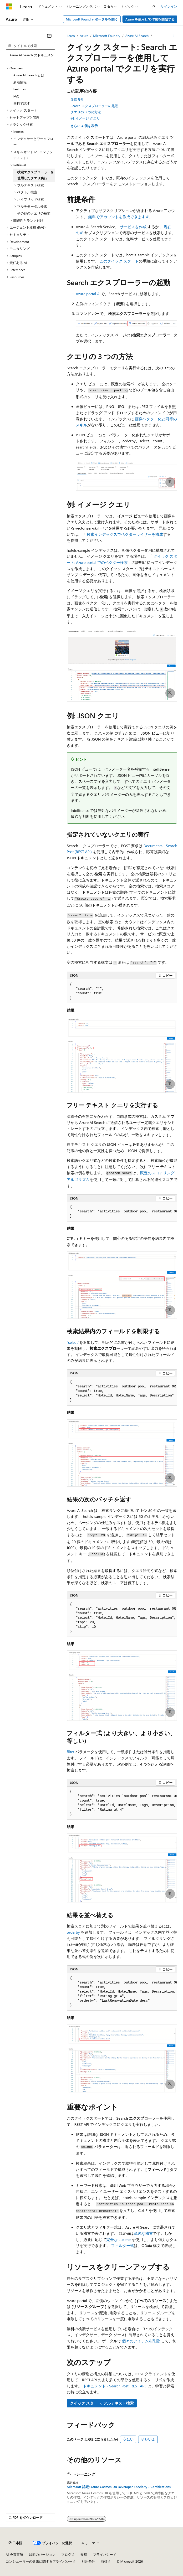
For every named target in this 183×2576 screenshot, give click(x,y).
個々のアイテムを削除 (141, 2340)
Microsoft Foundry (106, 35)
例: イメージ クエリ (85, 118)
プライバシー (103, 2554)
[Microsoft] (9, 6)
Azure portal (86, 293)
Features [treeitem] (19, 89)
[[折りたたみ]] (49, 35)
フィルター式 (122, 2245)
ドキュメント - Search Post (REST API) (115, 2385)
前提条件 (77, 99)
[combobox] (30, 46)
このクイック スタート (119, 260)
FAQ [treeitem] (16, 96)
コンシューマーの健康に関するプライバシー (39, 2561)
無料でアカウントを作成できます (116, 216)
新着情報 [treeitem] (20, 82)
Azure (84, 35)
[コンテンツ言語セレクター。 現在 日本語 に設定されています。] (15, 2543)
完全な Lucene (118, 2239)
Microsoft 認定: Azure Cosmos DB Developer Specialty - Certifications (119, 2487)
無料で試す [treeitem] (21, 103)
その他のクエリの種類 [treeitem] (34, 213)
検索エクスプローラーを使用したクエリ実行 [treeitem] (35, 175)
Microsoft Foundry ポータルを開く (92, 19)
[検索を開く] (154, 6)
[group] (122, 1211)
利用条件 (88, 2561)
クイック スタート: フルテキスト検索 (102, 2403)
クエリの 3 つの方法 (86, 112)
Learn (71, 35)
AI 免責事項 (14, 2554)
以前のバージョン (42, 2554)
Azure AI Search (137, 35)
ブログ (66, 2554)
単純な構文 (143, 2233)
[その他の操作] (173, 36)
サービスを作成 (133, 226)
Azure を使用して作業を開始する (150, 19)
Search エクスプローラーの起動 (94, 105)
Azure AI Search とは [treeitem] (28, 75)
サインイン (169, 6)
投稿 (84, 2554)
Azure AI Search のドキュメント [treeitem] (32, 58)
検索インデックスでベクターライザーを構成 (125, 534)
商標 (104, 2561)
